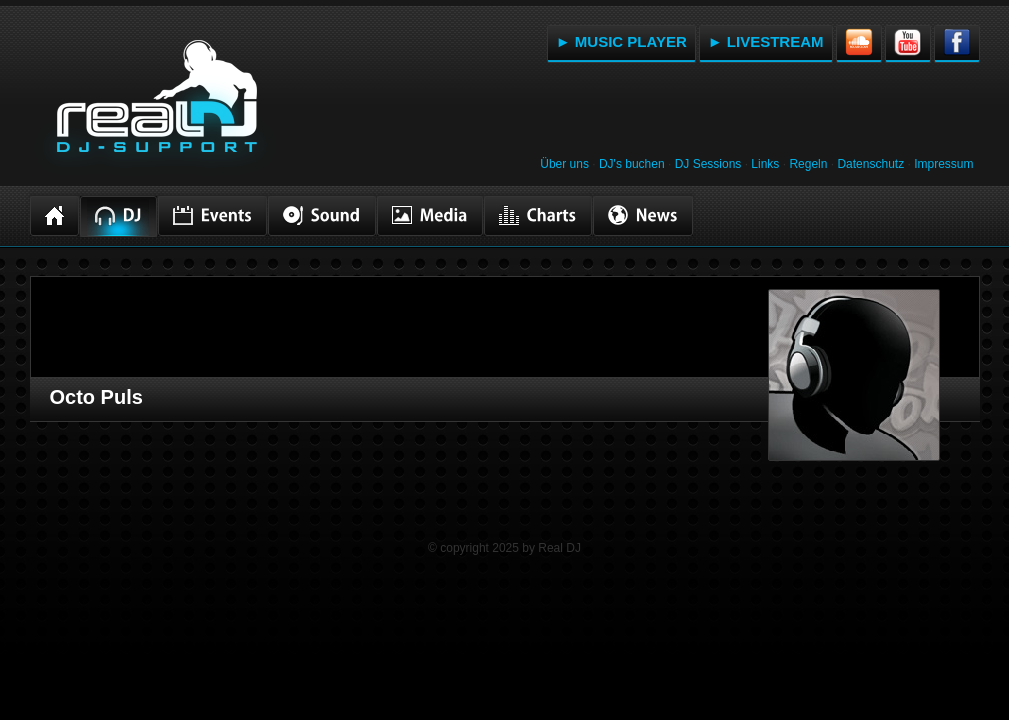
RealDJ (155, 108)
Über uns (564, 164)
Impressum (943, 164)
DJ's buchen (632, 164)
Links (765, 164)
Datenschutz (870, 164)
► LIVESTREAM (766, 41)
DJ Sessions (708, 164)
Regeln (808, 164)
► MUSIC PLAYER (621, 41)
